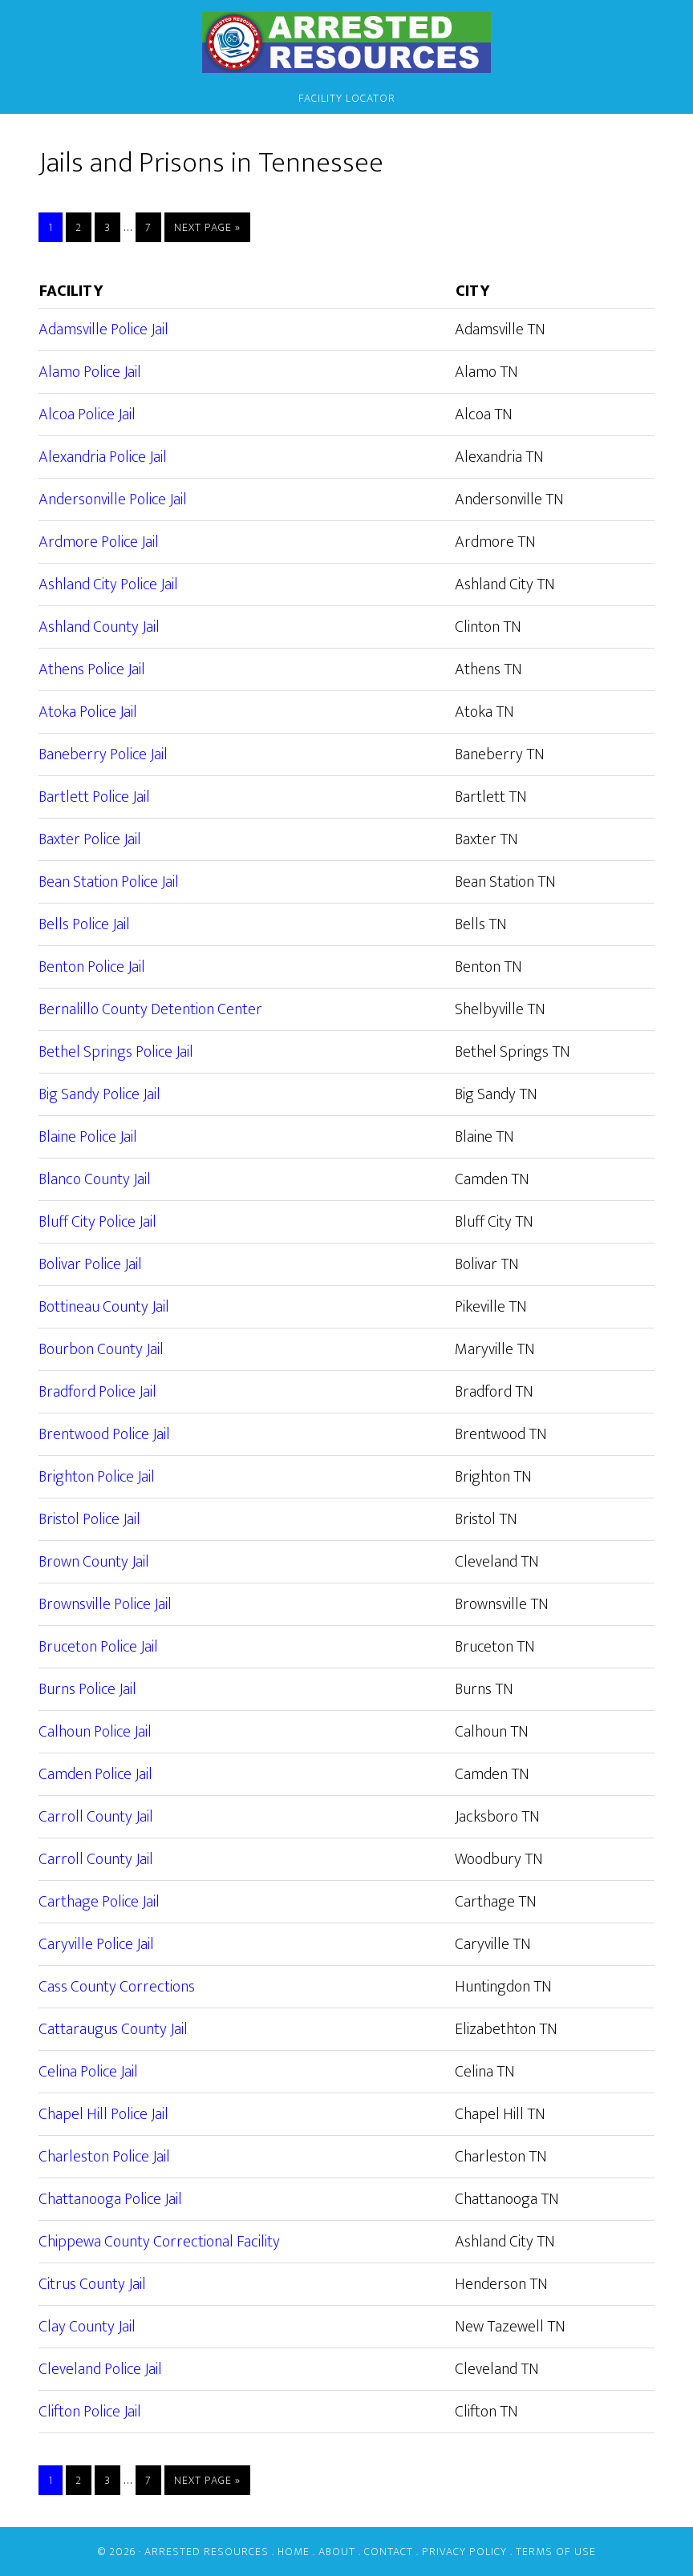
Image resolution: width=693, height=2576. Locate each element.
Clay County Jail (87, 2326)
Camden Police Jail (95, 1774)
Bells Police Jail (84, 924)
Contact (388, 2551)
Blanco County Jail (94, 1179)
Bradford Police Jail (97, 1391)
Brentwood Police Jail (104, 1434)
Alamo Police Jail (89, 372)
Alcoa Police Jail (87, 414)
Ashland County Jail (99, 627)
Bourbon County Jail (101, 1349)
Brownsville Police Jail (105, 1604)
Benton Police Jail (91, 967)
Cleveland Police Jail (100, 2369)
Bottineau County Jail (103, 1306)
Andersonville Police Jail (112, 499)
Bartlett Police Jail (94, 797)
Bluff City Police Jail (97, 1221)
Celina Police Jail (88, 2071)
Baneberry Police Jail (103, 754)
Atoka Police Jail (87, 712)
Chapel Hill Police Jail (103, 2114)
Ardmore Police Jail (98, 542)
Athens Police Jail (91, 669)
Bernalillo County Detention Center (150, 1009)
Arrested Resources (346, 42)
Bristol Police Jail (89, 1519)
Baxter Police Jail (89, 839)
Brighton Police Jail (96, 1476)
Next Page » (207, 227)
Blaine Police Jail (87, 1137)
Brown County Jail (93, 1561)
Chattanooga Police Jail (110, 2199)
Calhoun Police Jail (95, 1731)
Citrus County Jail (92, 2284)
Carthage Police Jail (99, 1901)
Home (294, 2551)
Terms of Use (556, 2551)
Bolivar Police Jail (90, 1264)
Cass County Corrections (116, 1986)
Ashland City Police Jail (108, 584)
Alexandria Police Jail (102, 457)
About (336, 2551)
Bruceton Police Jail (98, 1646)
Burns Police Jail (87, 1689)
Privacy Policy (464, 2551)
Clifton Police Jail (89, 2411)
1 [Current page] (55, 227)
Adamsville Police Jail (103, 329)
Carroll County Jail (95, 1816)
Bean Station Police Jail (108, 882)
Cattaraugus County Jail (113, 2029)
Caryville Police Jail (96, 1944)
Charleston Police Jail (104, 2156)
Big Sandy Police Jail (99, 1094)
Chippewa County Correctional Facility (159, 2241)
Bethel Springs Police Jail (115, 1052)
